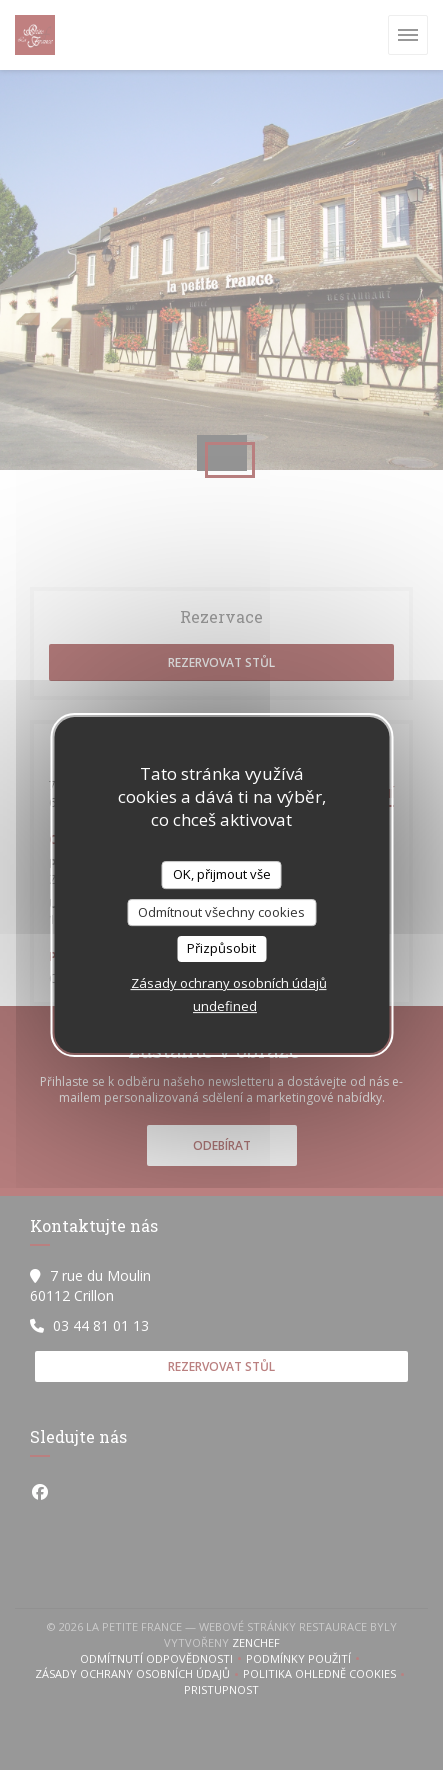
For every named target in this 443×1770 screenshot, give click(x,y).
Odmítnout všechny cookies (221, 912)
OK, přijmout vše (222, 874)
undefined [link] (225, 1006)
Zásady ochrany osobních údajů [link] (229, 983)
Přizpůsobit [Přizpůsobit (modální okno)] (221, 948)
